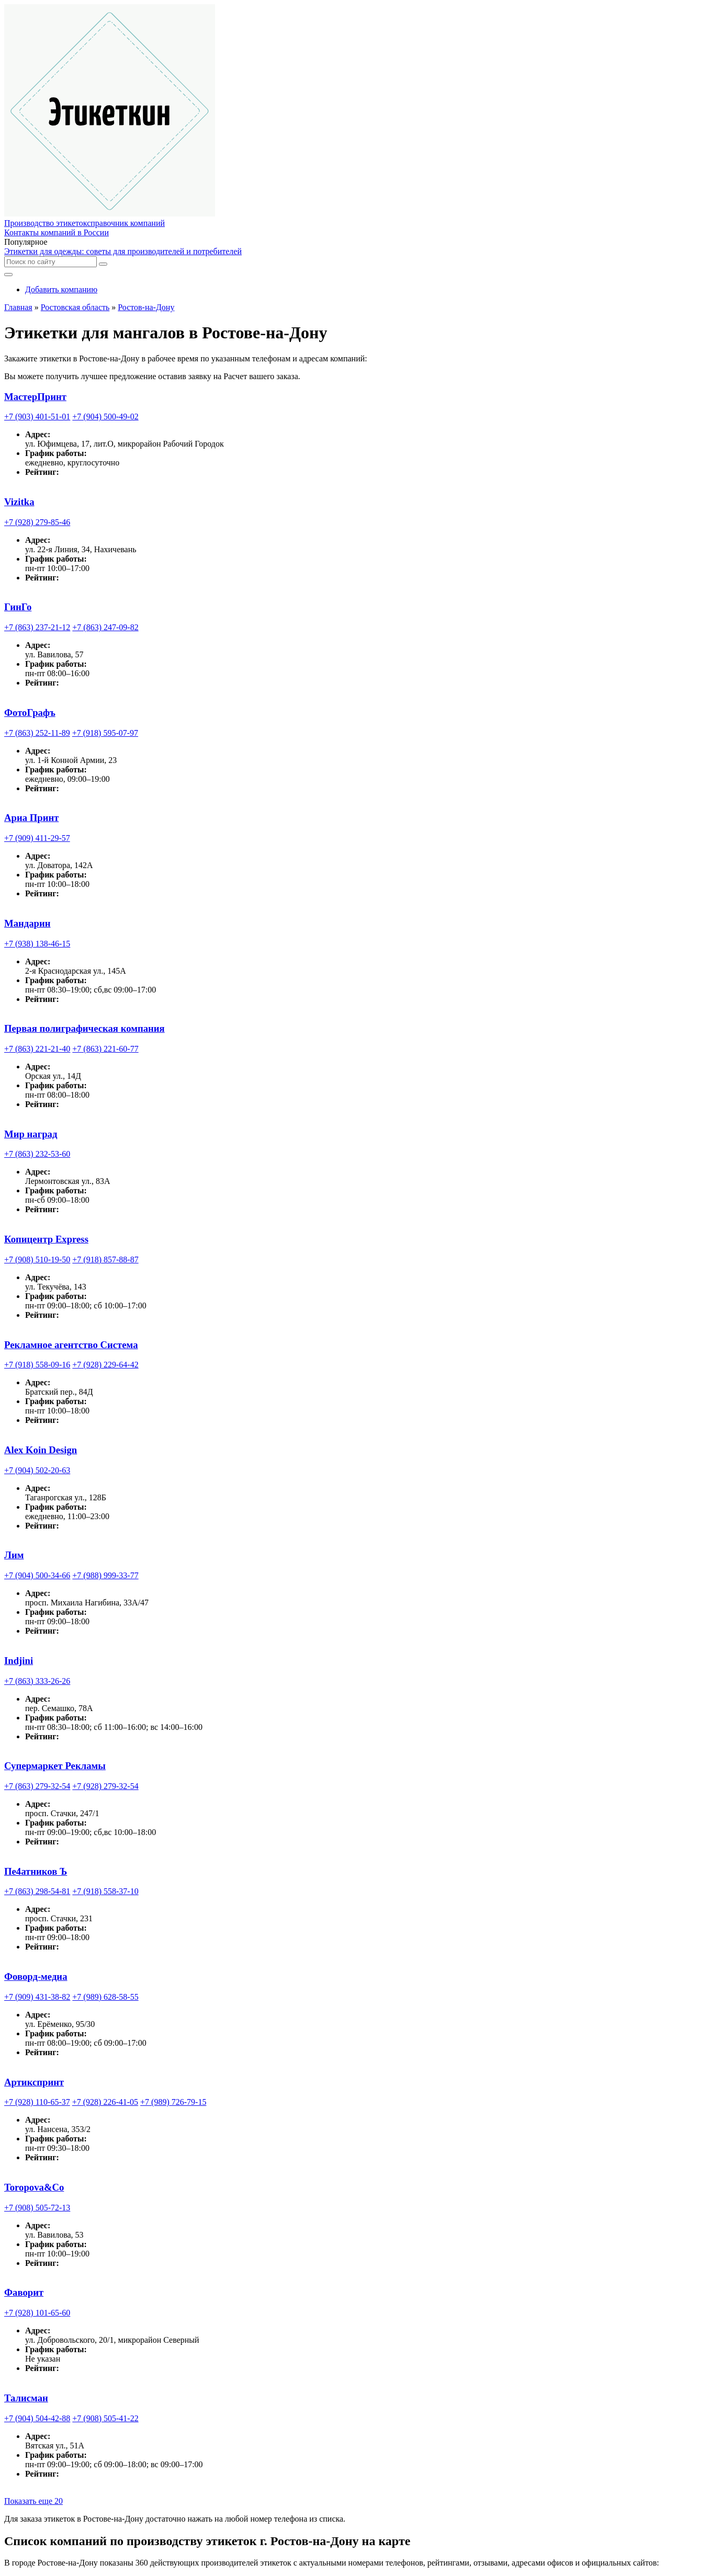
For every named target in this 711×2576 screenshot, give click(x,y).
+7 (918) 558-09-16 (37, 1364)
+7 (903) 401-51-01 (37, 416)
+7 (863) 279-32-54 (37, 1786)
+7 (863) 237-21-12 (37, 627)
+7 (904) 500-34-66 (37, 1575)
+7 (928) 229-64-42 (105, 1364)
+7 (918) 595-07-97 (105, 732)
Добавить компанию (61, 289)
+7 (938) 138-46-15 (37, 943)
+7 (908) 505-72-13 (37, 2207)
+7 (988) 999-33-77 (105, 1575)
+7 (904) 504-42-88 (37, 2418)
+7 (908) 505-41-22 (105, 2418)
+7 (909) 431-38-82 (37, 1996)
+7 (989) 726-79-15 (173, 2102)
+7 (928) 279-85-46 (37, 522)
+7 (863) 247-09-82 (105, 627)
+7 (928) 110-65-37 (37, 2102)
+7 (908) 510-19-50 (37, 1259)
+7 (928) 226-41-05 (105, 2102)
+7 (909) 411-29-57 (37, 838)
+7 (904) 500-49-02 (105, 416)
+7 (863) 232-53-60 (37, 1153)
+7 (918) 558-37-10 (105, 1891)
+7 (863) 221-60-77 (105, 1048)
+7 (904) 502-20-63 (37, 1470)
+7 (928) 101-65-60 (37, 2312)
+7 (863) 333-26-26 (37, 1681)
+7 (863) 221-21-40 (37, 1048)
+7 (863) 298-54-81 (37, 1891)
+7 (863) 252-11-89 (37, 732)
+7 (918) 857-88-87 (105, 1259)
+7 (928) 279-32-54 (105, 1786)
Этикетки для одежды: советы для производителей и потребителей (123, 251)
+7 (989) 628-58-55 (105, 1996)
